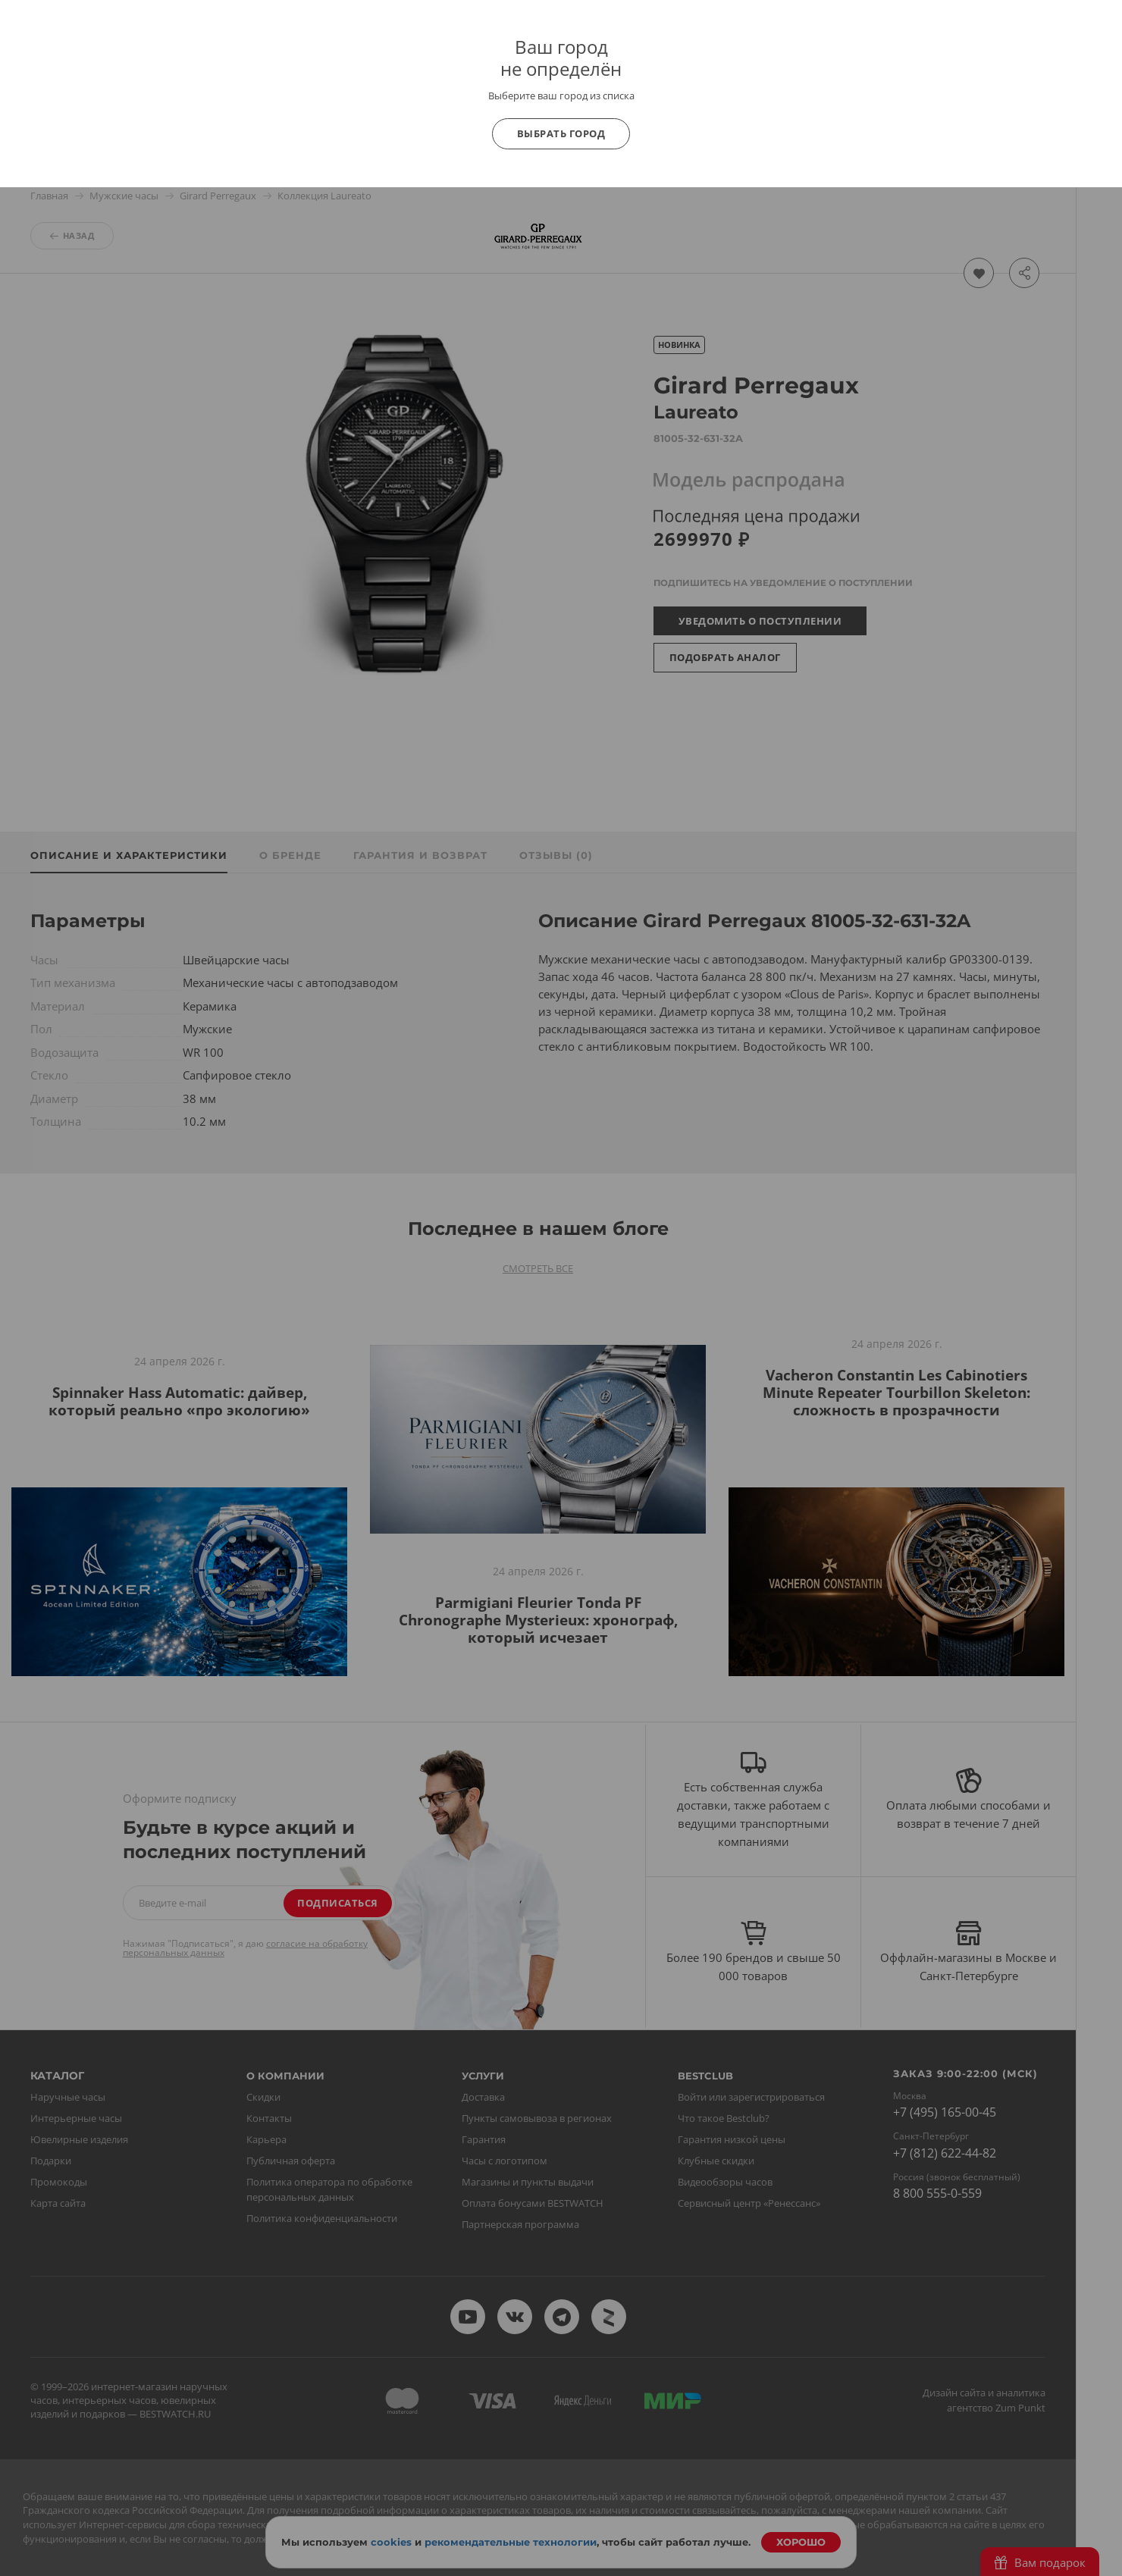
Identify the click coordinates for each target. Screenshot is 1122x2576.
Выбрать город (561, 133)
